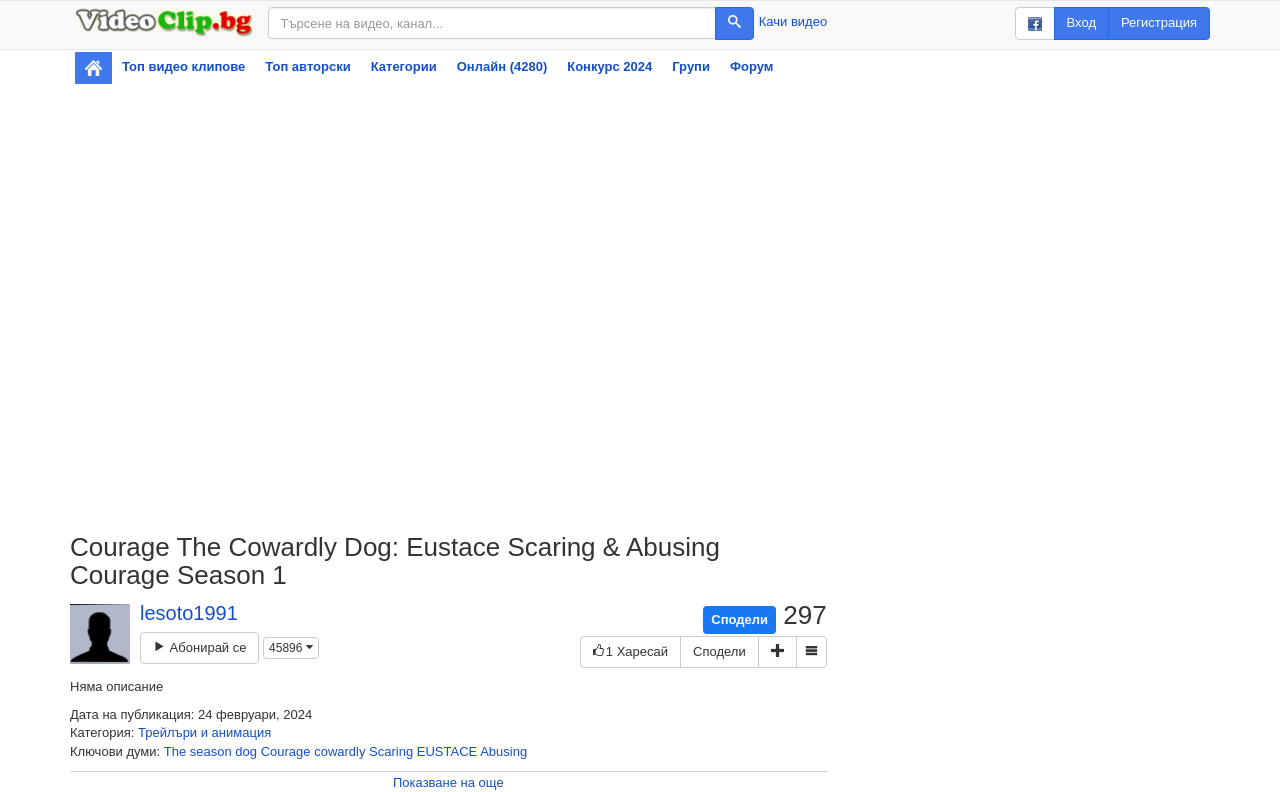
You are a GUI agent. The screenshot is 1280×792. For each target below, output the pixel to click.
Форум (751, 66)
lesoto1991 (189, 613)
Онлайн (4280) (502, 66)
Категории (404, 66)
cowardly (339, 751)
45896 (291, 648)
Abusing (503, 751)
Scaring (391, 751)
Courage (286, 751)
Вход (1081, 22)
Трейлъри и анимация (204, 732)
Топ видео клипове (183, 66)
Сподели (739, 619)
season (211, 751)
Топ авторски (307, 66)
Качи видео (793, 21)
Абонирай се (199, 647)
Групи (691, 66)
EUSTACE (447, 751)
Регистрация (1159, 22)
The (175, 751)
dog (246, 751)
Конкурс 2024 (609, 66)
